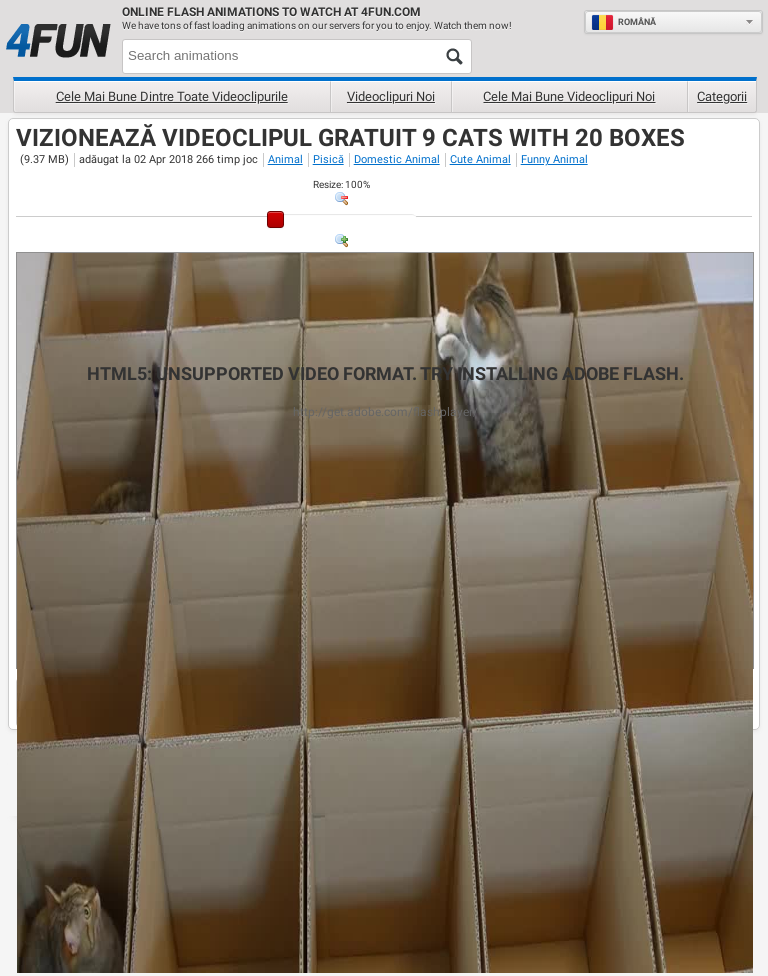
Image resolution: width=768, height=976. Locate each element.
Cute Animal (480, 159)
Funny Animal (554, 159)
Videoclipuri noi (391, 96)
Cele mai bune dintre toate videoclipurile (172, 96)
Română (623, 22)
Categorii (722, 96)
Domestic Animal (397, 159)
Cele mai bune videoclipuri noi (569, 96)
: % (341, 184)
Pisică (328, 159)
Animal (285, 159)
